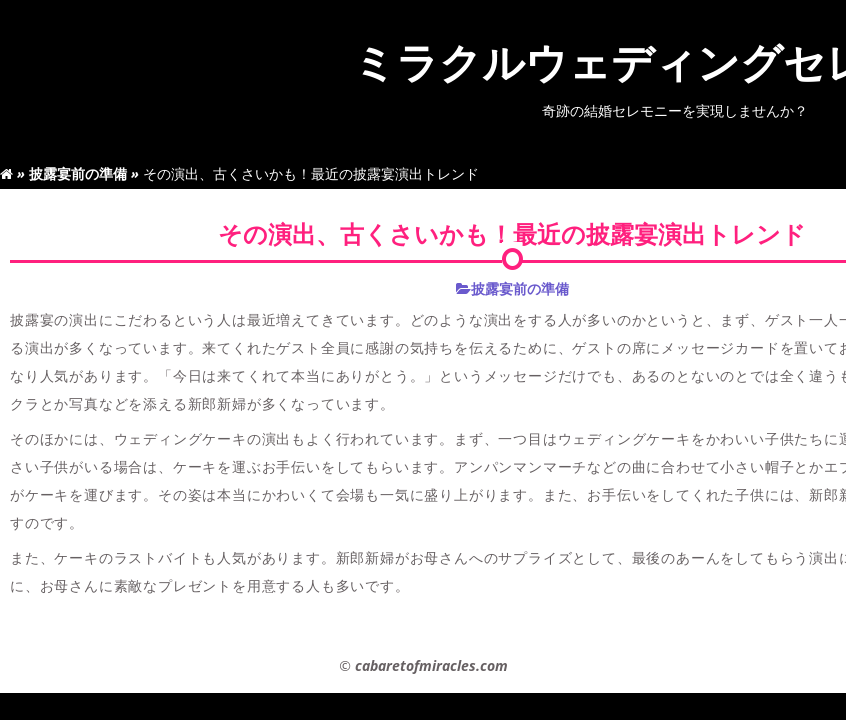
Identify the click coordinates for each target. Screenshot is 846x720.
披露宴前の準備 (78, 173)
